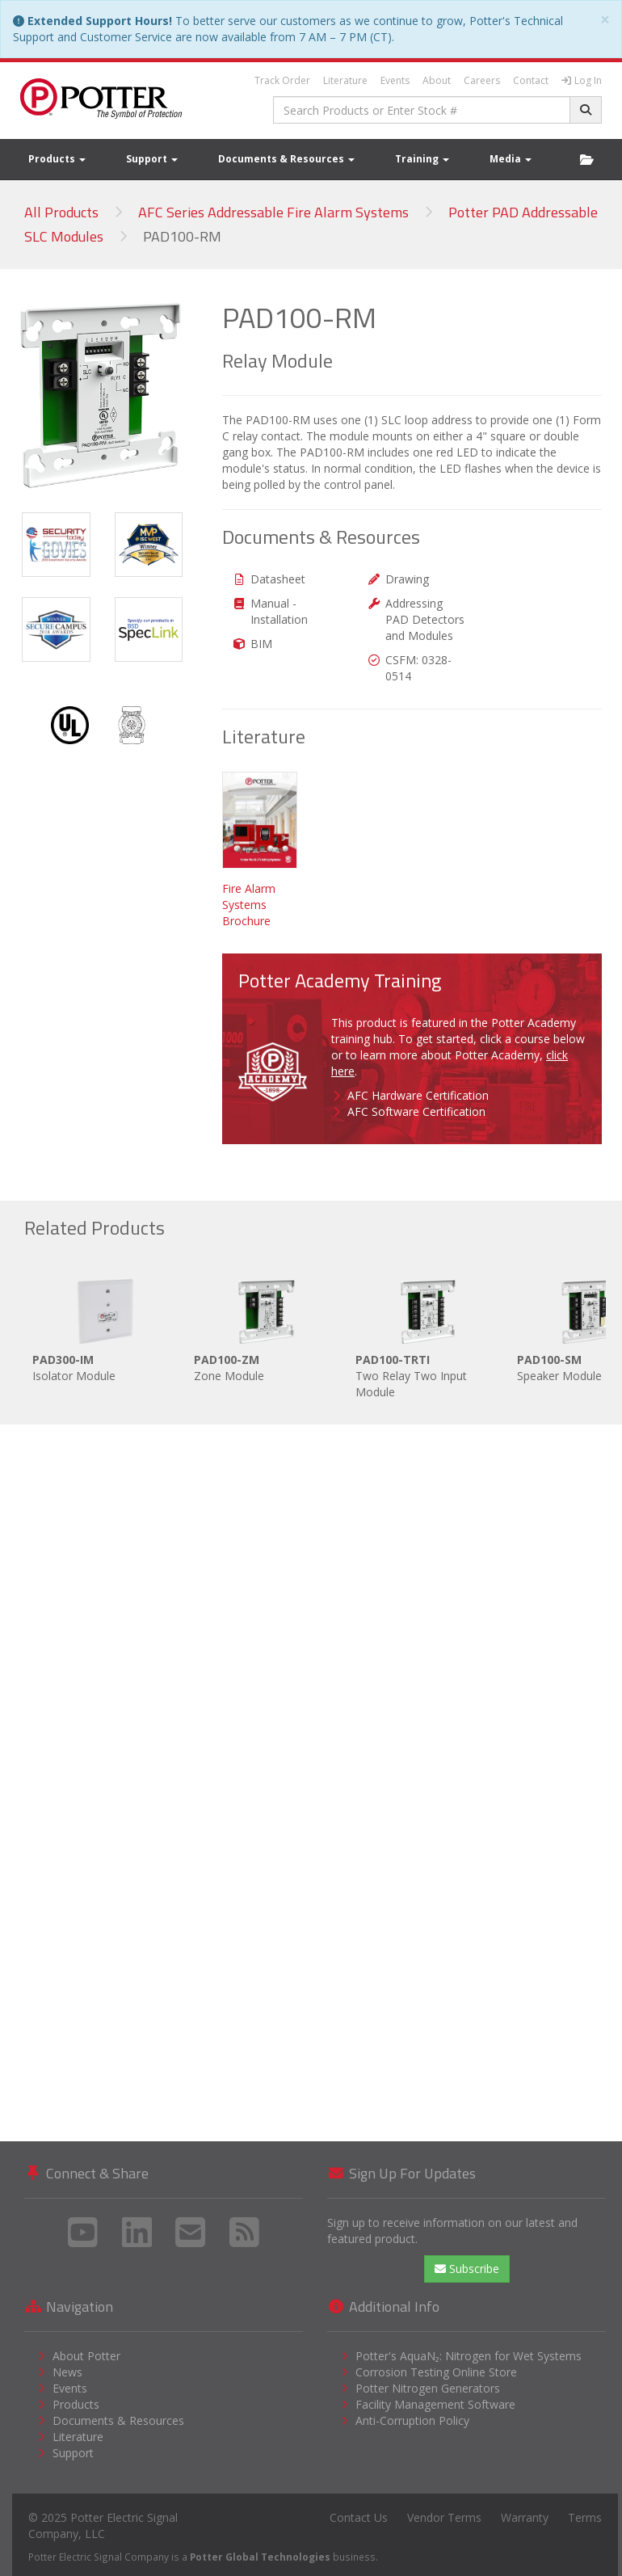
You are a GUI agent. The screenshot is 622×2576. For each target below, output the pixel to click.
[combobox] (422, 110)
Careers (482, 80)
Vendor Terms (444, 2517)
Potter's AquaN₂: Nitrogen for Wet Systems (468, 2355)
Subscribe (467, 2268)
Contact (530, 80)
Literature (345, 80)
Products (57, 159)
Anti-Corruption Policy (412, 2420)
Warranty (524, 2517)
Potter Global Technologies (260, 2556)
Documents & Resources (286, 159)
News (67, 2372)
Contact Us (359, 2517)
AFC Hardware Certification (418, 1095)
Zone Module (266, 1327)
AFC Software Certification (416, 1111)
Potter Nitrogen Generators (427, 2388)
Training (422, 159)
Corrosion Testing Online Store (436, 2372)
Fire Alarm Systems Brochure (248, 904)
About (436, 80)
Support (152, 159)
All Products (61, 212)
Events (395, 80)
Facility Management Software (435, 2404)
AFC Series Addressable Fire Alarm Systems (273, 212)
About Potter (86, 2355)
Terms (585, 2517)
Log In (581, 80)
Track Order (282, 80)
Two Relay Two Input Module (428, 1335)
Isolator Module (105, 1327)
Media (511, 159)
